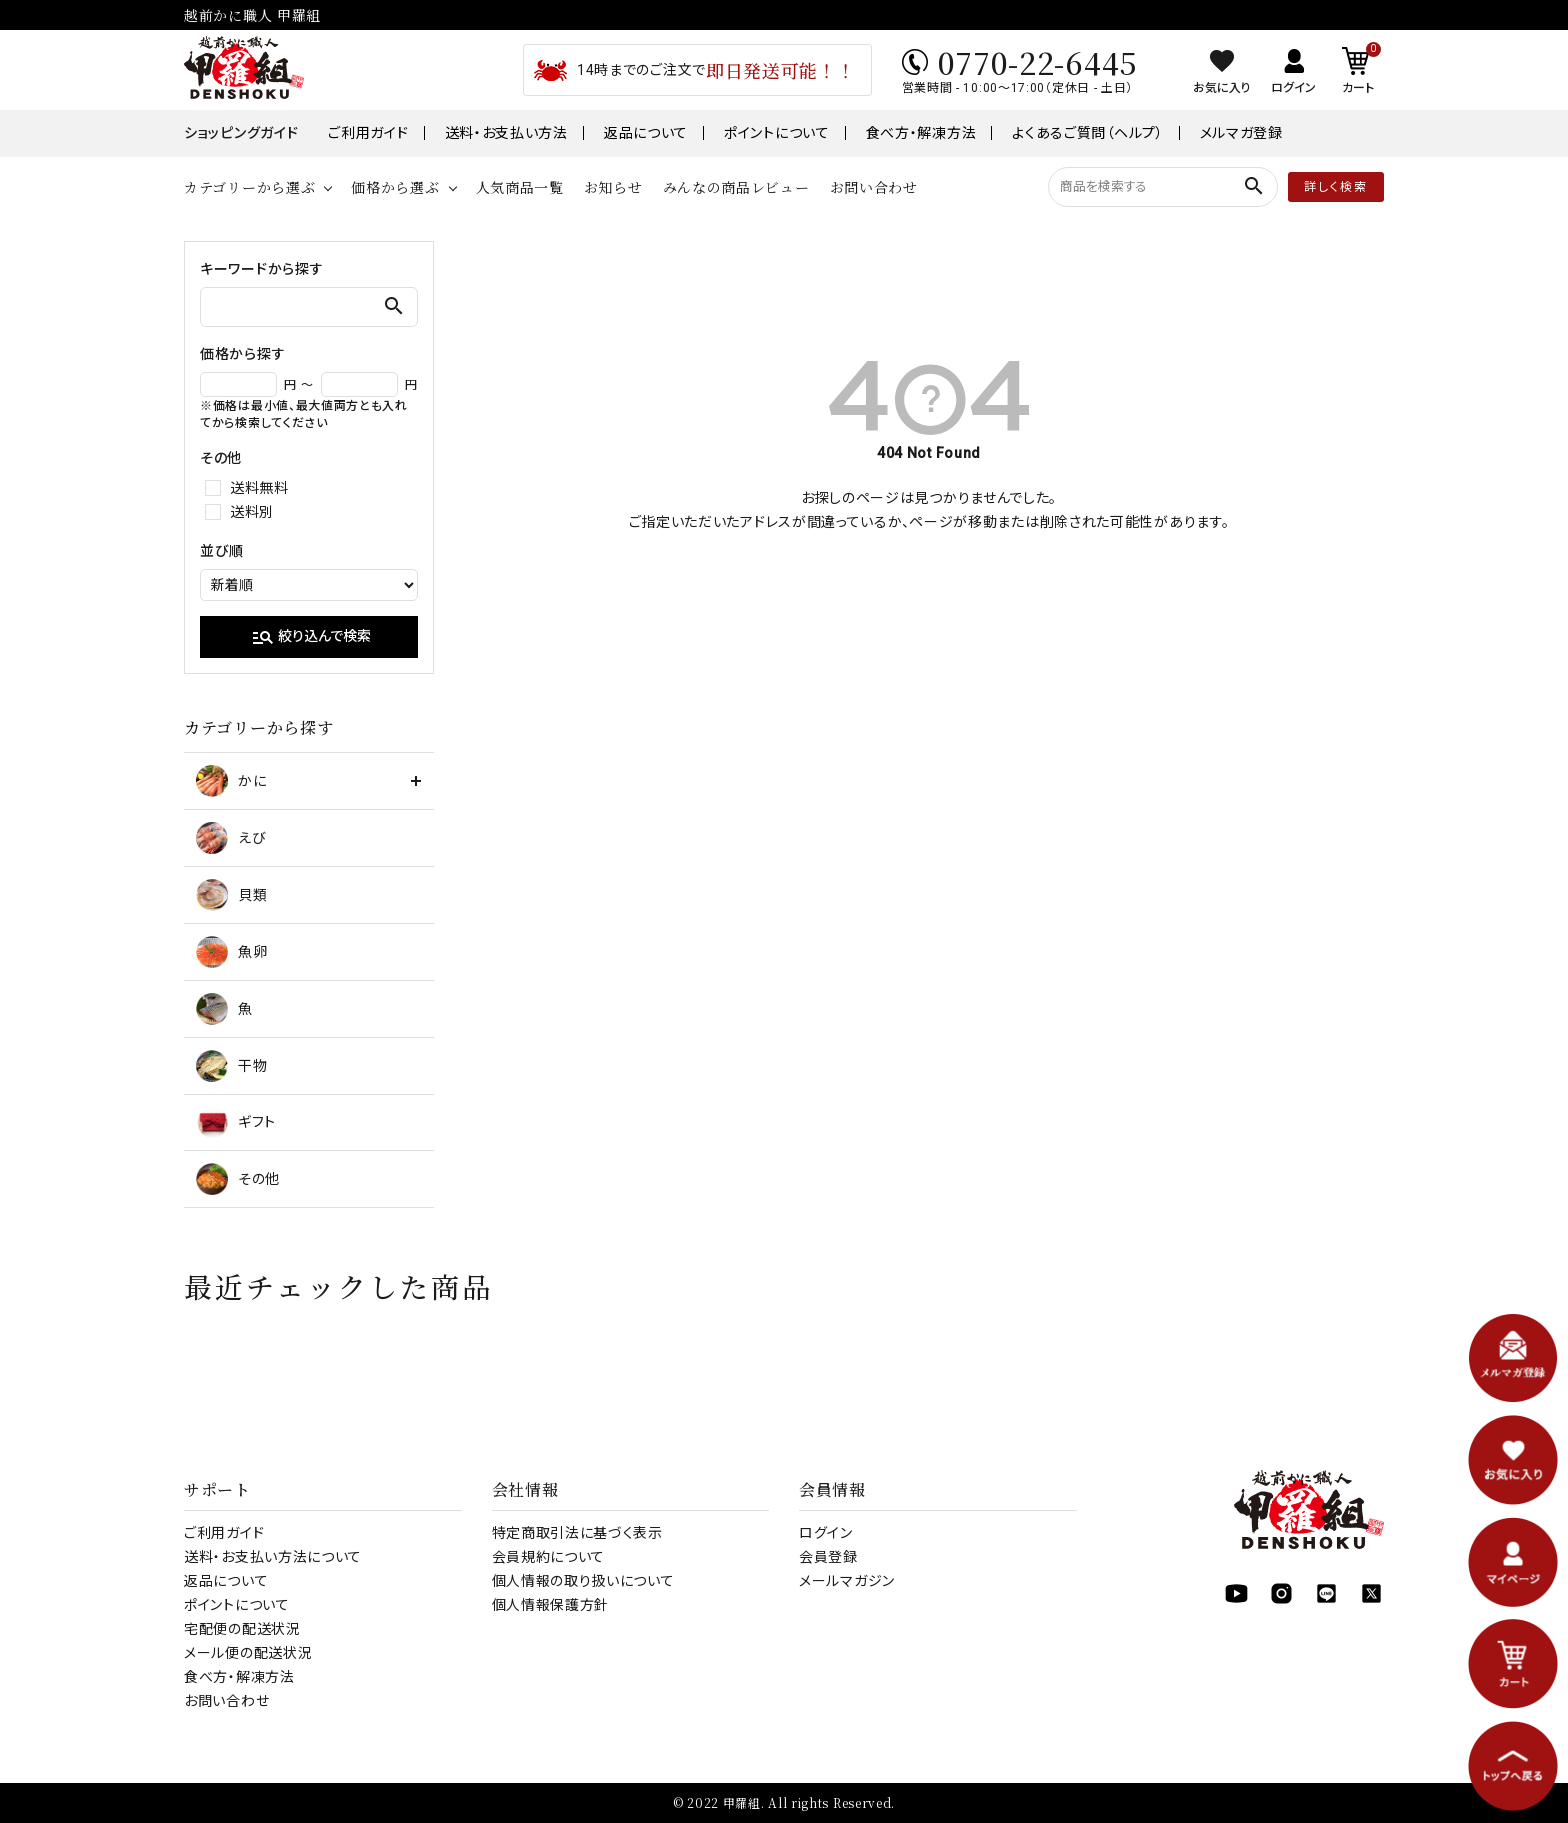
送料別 (252, 512)
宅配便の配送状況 (242, 1629)
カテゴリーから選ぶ (249, 187)
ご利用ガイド (368, 133)
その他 (238, 1179)
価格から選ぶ (395, 187)
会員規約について (549, 1557)
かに (231, 781)
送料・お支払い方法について (273, 1557)
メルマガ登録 (1241, 133)
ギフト (236, 1122)
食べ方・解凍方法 (921, 133)
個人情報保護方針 (551, 1605)
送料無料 (259, 488)
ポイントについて (777, 133)
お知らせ (613, 187)
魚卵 (231, 952)
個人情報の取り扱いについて (583, 1581)
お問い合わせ (874, 187)
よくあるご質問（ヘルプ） (1087, 133)
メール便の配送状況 (248, 1653)
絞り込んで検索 (311, 637)
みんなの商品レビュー (736, 187)
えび (231, 838)
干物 (231, 1066)
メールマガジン (847, 1581)
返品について (646, 133)
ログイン (826, 1533)
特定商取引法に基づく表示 (577, 1533)
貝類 (231, 895)
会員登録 (828, 1557)
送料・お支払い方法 (506, 133)
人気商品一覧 (520, 187)
